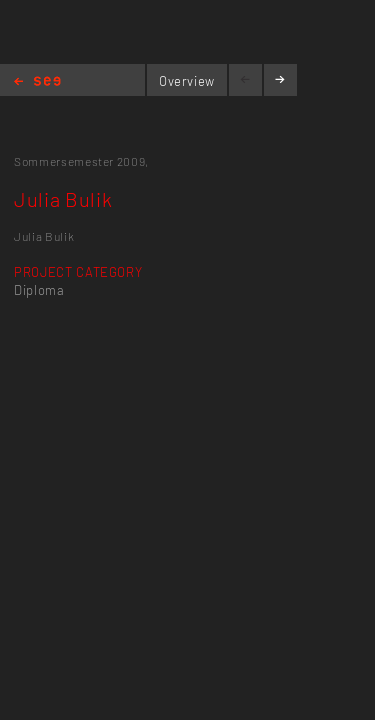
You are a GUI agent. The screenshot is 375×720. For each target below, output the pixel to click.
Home (37, 82)
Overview (187, 81)
